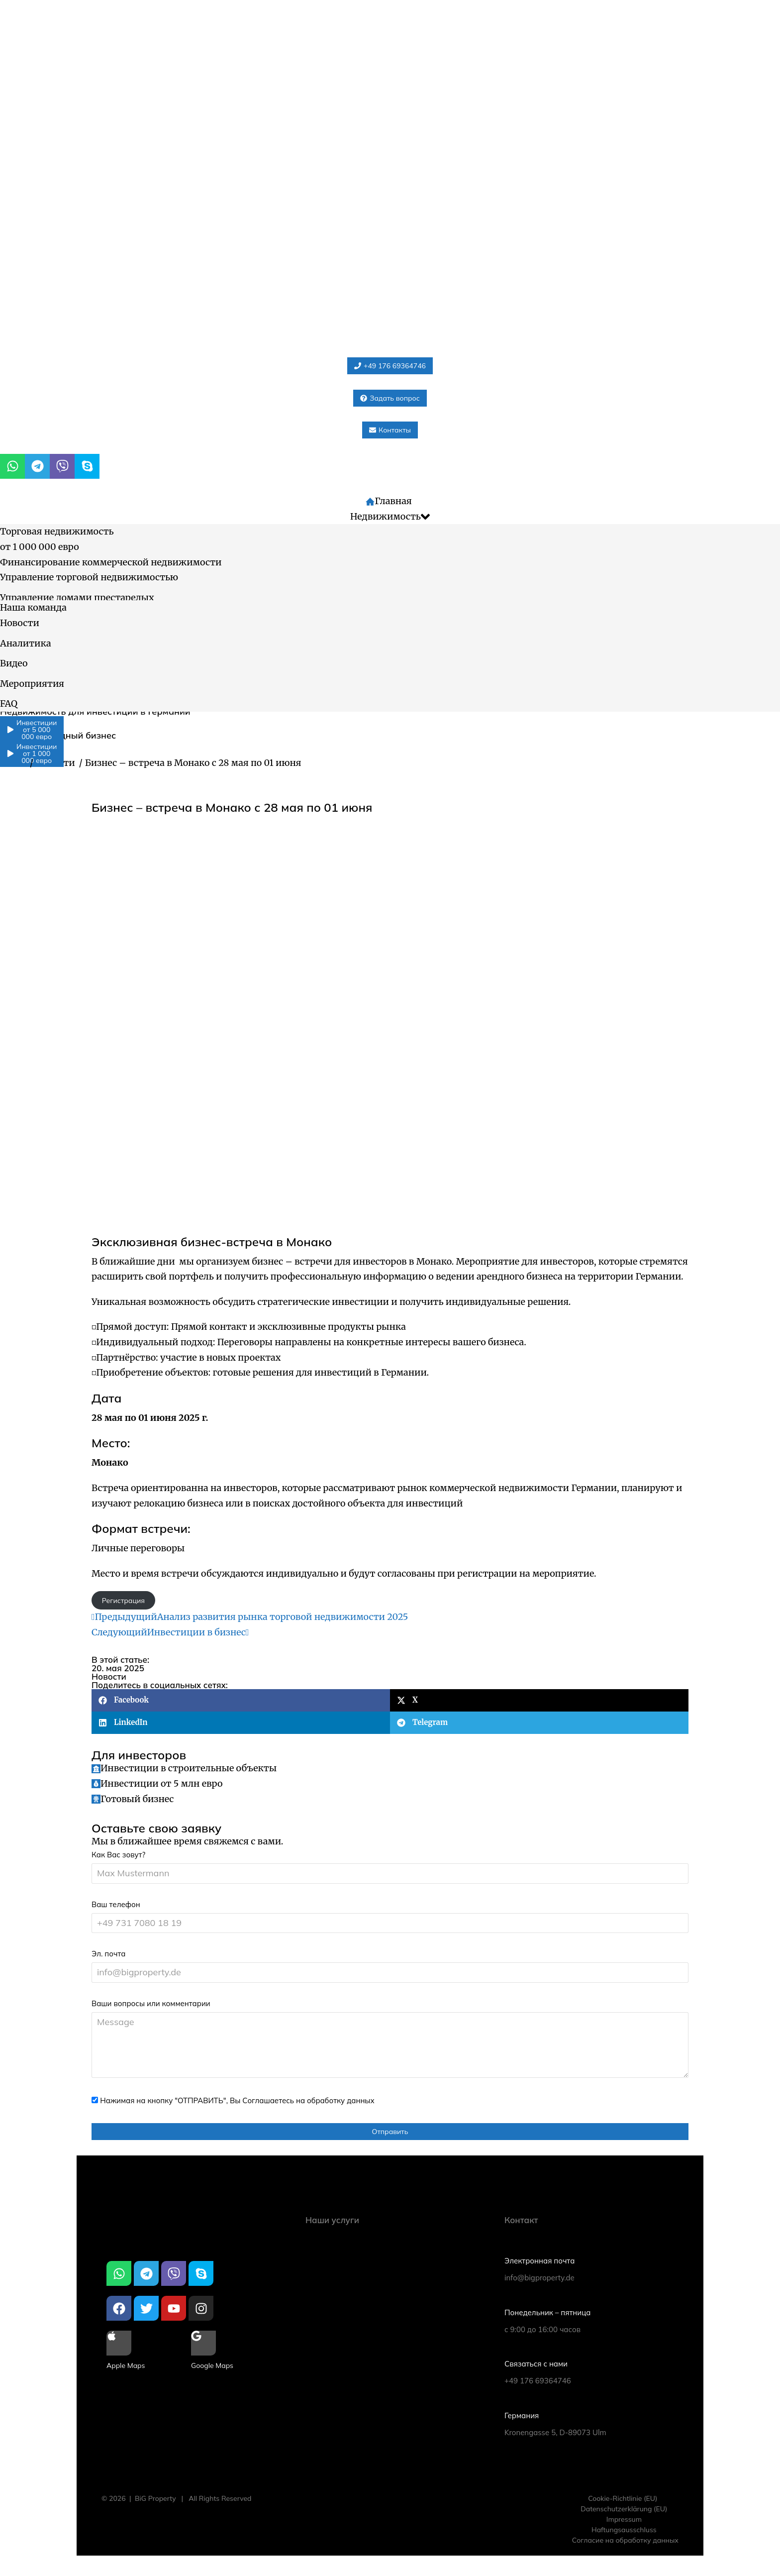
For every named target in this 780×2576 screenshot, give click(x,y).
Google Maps (212, 2365)
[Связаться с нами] (589, 2365)
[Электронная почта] (589, 2262)
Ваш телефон (116, 1904)
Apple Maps (125, 2365)
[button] (241, 1700)
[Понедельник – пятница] (589, 2313)
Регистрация (123, 1600)
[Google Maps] (203, 2352)
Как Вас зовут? (118, 1854)
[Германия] (589, 2416)
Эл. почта (108, 1953)
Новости (109, 1676)
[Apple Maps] (118, 2352)
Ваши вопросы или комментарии (151, 2003)
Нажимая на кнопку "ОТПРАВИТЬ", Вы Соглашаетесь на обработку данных (237, 2100)
